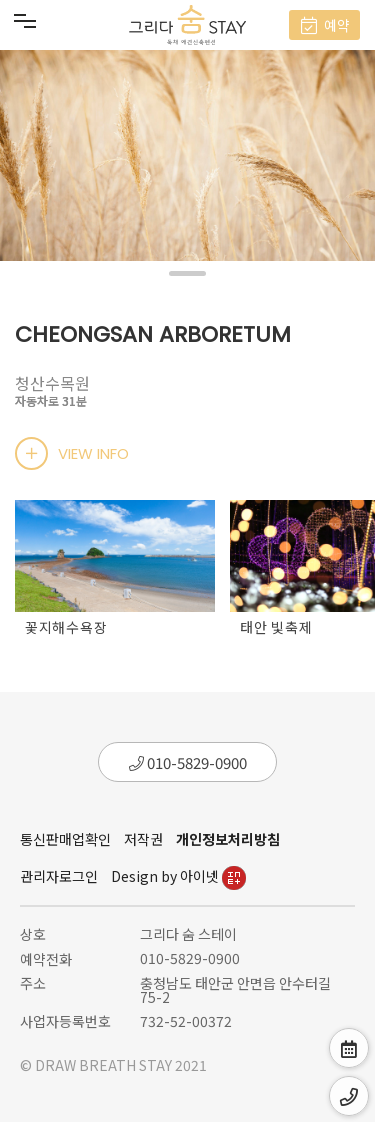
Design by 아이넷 (178, 876)
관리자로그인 (59, 876)
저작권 (143, 839)
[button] (187, 273)
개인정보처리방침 (228, 839)
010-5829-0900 (188, 762)
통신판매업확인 (65, 839)
